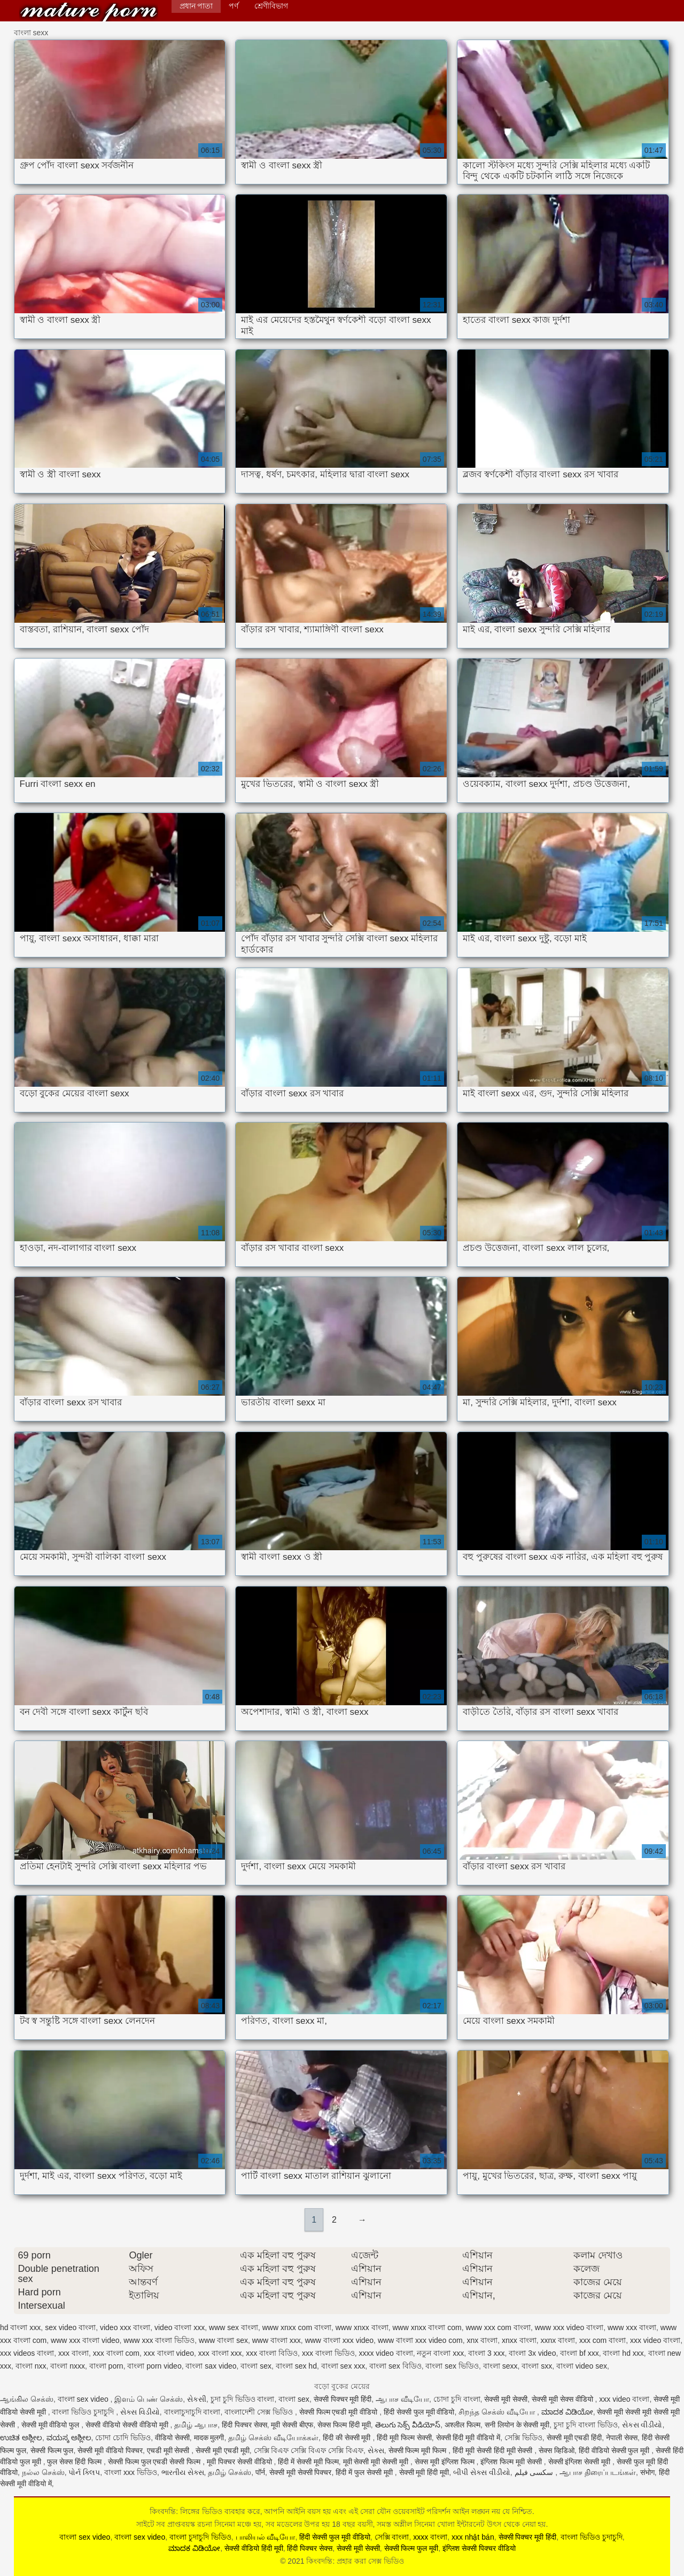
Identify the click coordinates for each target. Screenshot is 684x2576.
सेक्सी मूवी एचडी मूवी (223, 2450)
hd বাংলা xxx (20, 2327)
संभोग (647, 2472)
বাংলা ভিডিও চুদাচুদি (84, 2412)
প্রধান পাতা (196, 6)
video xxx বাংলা (125, 2327)
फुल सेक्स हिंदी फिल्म (75, 2461)
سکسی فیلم (535, 2472)
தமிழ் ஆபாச (195, 2424)
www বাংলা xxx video (339, 2340)
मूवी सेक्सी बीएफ (292, 2424)
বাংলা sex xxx (343, 2366)
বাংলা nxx (30, 2366)
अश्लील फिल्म (462, 2424)
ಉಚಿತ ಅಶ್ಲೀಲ (21, 2437)
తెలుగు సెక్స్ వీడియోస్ (408, 2424)
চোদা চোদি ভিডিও (123, 2437)
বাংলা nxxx (67, 2366)
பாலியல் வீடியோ (266, 2537)
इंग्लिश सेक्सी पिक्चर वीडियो (479, 2548)
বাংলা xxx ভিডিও (130, 2472)
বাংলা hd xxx (623, 2353)
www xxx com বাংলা (497, 2327)
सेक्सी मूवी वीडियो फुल (51, 2424)
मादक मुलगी (209, 2437)
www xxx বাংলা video (85, 2340)
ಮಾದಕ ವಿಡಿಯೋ (567, 2412)
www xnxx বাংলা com (426, 2327)
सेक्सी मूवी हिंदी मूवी (424, 2472)
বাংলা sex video (84, 2399)
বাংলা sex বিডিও (395, 2366)
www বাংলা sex (223, 2340)
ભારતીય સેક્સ (182, 2472)
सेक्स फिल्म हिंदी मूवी (344, 2424)
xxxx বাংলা (430, 2537)
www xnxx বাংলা (362, 2327)
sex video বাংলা (70, 2327)
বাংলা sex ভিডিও (452, 2366)
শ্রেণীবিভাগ (271, 6)
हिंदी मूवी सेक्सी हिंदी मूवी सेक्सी (493, 2450)
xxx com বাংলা (602, 2340)
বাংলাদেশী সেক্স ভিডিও (259, 2412)
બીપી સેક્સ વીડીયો (481, 2472)
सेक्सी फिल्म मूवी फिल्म (418, 2450)
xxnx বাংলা (557, 2340)
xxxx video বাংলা (386, 2353)
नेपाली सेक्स (622, 2437)
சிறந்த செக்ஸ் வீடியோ (497, 2412)
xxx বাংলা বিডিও (272, 2353)
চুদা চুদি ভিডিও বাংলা (243, 2399)
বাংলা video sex (581, 2366)
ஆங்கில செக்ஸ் (26, 2399)
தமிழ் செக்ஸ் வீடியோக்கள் (273, 2437)
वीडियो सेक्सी (172, 2437)
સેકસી (196, 2399)
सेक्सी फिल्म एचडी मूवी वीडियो (339, 2412)
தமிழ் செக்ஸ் (229, 2472)
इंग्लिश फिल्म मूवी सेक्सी (512, 2461)
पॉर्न (260, 2472)
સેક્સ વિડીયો (140, 2412)
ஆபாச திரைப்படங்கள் (597, 2472)
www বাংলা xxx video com (420, 2340)
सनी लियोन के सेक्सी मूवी (517, 2424)
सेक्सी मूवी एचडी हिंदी (574, 2437)
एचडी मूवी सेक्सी (169, 2450)
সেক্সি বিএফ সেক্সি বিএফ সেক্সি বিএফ (308, 2450)
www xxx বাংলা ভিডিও (159, 2340)
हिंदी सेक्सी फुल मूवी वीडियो (419, 2412)
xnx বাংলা (482, 2340)
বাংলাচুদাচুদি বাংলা (192, 2412)
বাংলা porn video (154, 2366)
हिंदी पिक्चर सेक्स (244, 2424)
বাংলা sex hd (296, 2366)
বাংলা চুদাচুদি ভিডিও (200, 2537)
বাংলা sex (255, 2366)
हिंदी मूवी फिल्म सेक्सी (404, 2437)
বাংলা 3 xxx (486, 2353)
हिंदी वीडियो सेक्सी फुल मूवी (615, 2450)
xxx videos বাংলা (27, 2353)
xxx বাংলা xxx (220, 2353)
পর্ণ (233, 6)
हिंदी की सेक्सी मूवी (348, 2437)
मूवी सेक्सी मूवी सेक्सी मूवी (376, 2461)
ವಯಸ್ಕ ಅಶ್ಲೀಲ (68, 2437)
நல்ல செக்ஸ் (43, 2472)
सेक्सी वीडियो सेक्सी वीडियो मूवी (128, 2424)
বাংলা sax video (210, 2366)
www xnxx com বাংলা (296, 2327)
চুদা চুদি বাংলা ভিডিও (586, 2424)
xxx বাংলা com (116, 2353)
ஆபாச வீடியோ (402, 2399)
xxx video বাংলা (655, 2340)
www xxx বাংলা (632, 2327)
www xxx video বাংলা (569, 2327)
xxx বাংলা (73, 2353)
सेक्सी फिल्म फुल (52, 2450)
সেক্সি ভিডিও (523, 2437)
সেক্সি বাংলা (392, 2537)
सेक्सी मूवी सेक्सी (505, 2399)
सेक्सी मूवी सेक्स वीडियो (563, 2399)
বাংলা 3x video (532, 2353)
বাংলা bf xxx (579, 2353)
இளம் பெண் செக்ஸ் (148, 2399)
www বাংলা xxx (276, 2340)
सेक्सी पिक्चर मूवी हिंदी (343, 2399)
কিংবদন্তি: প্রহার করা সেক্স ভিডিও (89, 12)
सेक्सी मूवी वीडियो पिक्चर (110, 2450)
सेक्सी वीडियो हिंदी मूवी (253, 2548)
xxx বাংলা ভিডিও (328, 2353)
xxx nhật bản (473, 2537)
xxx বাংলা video (169, 2353)
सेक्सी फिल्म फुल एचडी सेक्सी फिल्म (155, 2461)
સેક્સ (376, 2450)
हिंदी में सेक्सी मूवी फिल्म (308, 2461)
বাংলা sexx (500, 2366)
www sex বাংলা (233, 2327)
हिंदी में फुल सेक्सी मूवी (365, 2472)
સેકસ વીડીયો (642, 2424)
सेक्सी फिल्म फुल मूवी (411, 2548)
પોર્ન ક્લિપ (84, 2472)
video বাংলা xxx (179, 2327)
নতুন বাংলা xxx (440, 2353)
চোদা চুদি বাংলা (456, 2399)
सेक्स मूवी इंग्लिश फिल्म (446, 2461)
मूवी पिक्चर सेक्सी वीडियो (240, 2461)
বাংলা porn (106, 2366)
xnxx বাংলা (519, 2340)
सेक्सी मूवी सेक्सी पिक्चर (300, 2472)
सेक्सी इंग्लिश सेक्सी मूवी (580, 2461)
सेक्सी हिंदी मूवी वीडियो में (468, 2437)
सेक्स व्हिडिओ (556, 2450)
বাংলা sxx (537, 2366)
